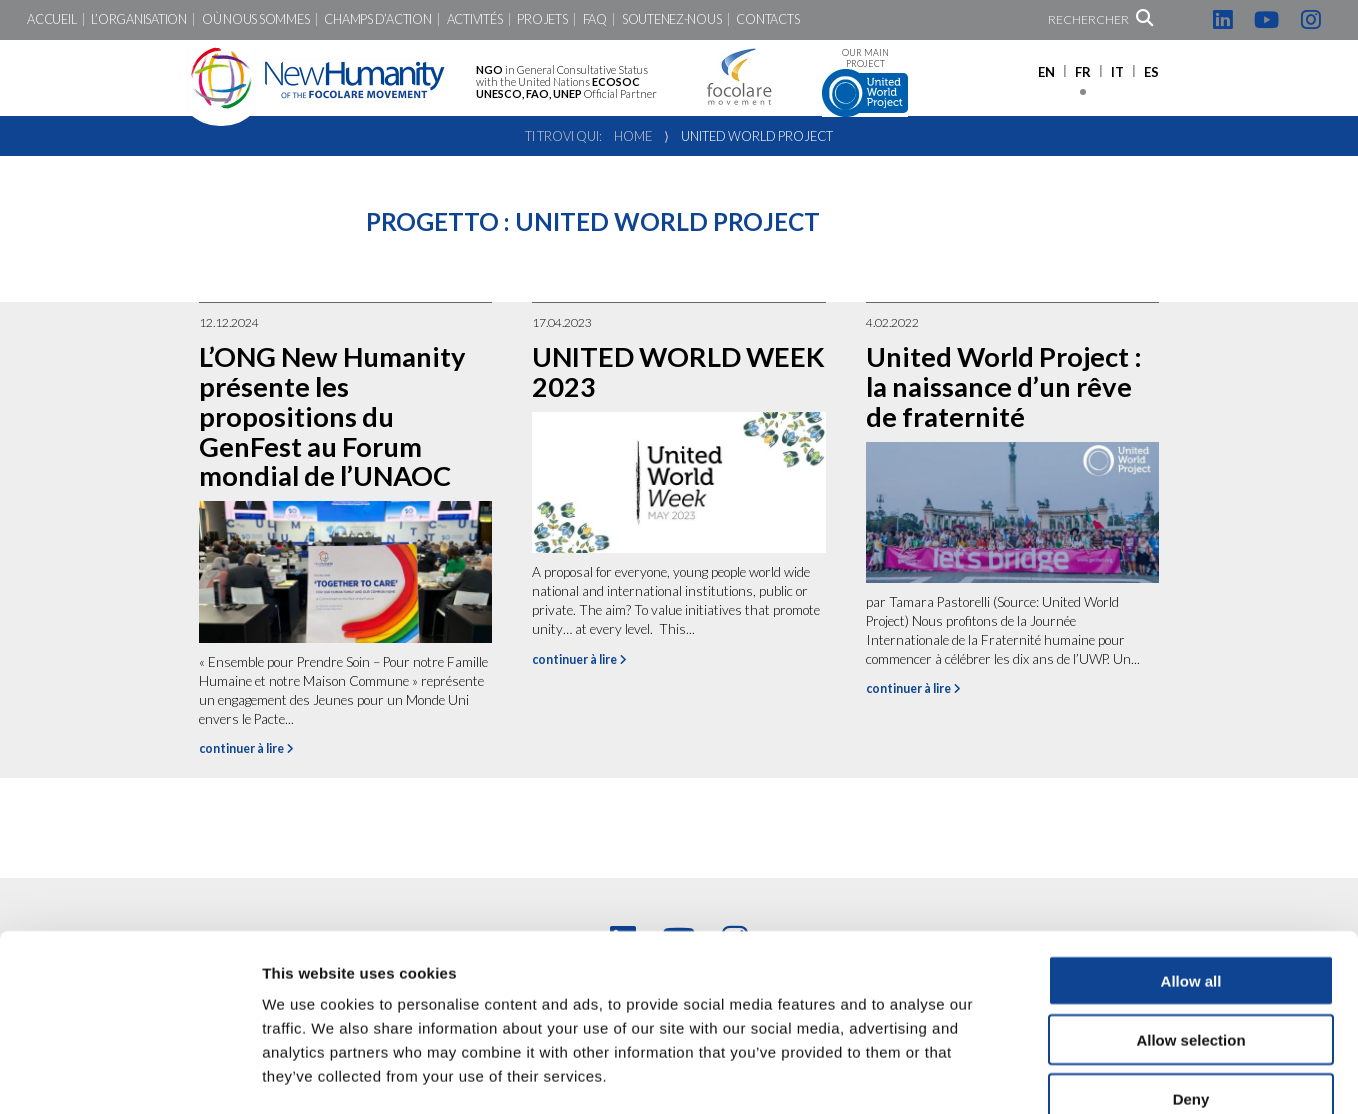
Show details (1049, 1074)
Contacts (767, 19)
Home (633, 136)
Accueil (51, 19)
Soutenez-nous (672, 19)
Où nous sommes (255, 19)
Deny (1191, 986)
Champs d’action (377, 19)
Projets (542, 19)
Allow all (1191, 868)
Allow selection (1190, 927)
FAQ (595, 19)
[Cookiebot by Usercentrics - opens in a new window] (129, 1075)
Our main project (865, 82)
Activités (475, 19)
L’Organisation (138, 19)
